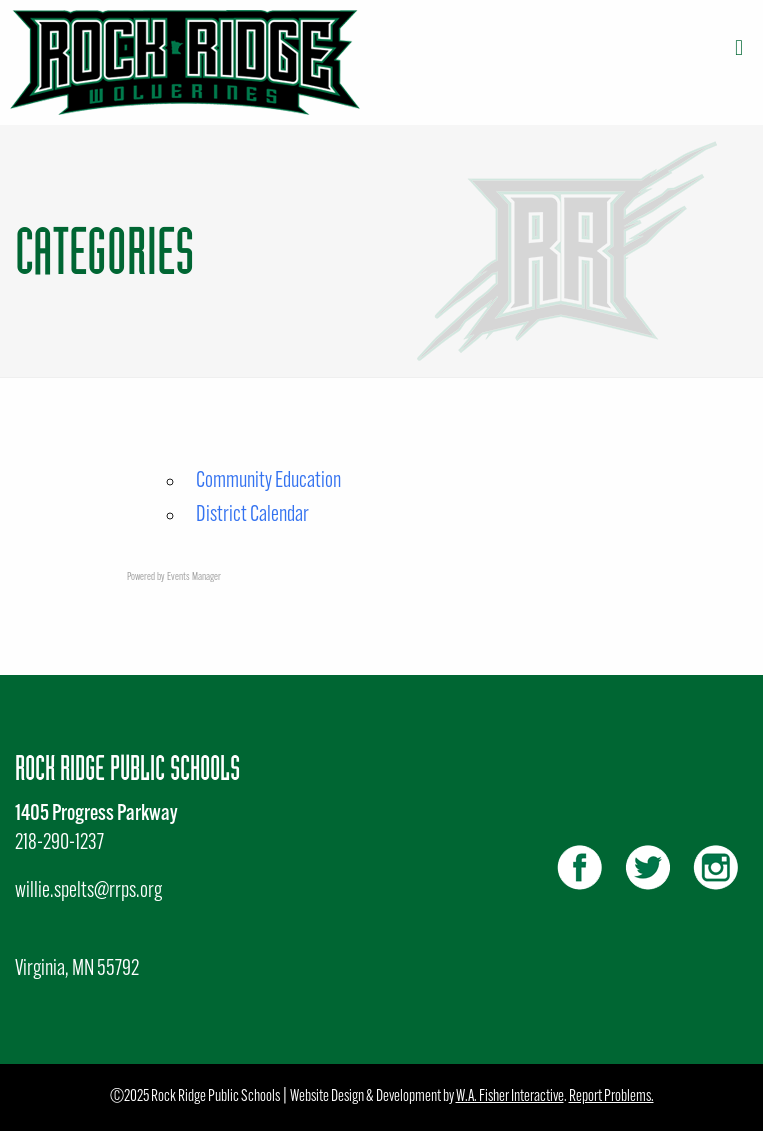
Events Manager (194, 577)
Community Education (268, 481)
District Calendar (252, 515)
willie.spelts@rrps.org (88, 891)
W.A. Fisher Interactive (510, 1097)
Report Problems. (611, 1097)
